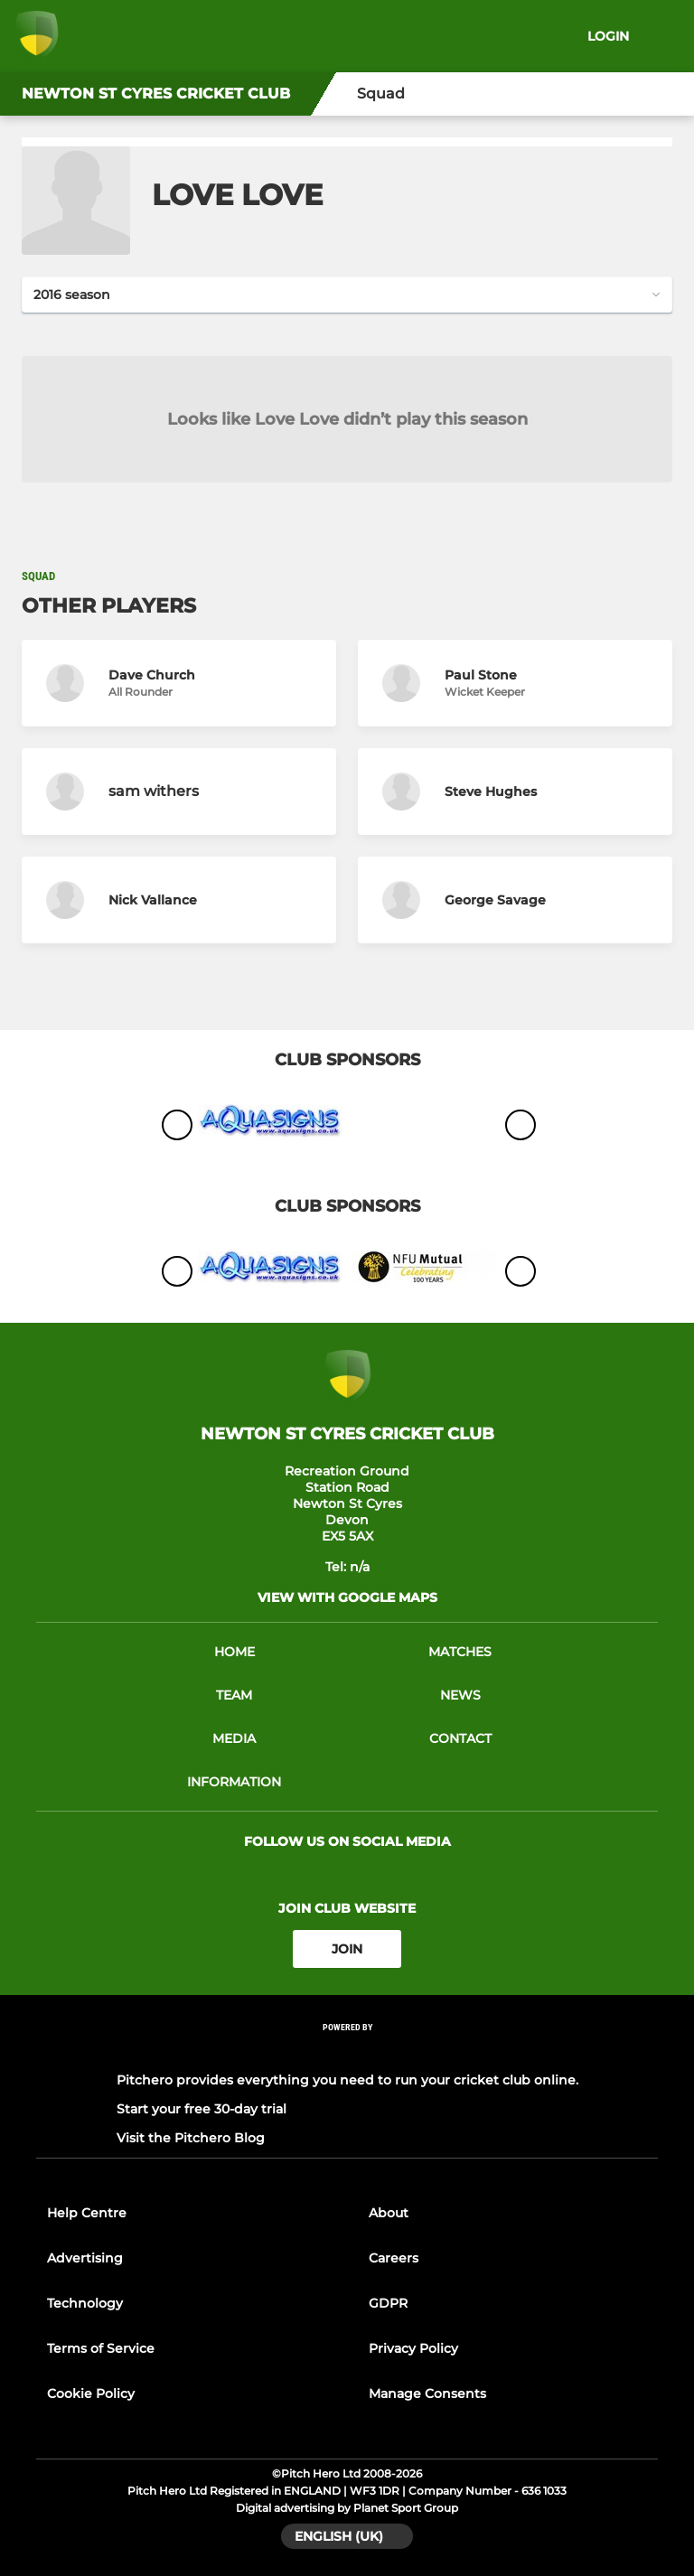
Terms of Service (101, 2348)
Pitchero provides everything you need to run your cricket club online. (347, 2080)
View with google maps (347, 1597)
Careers (393, 2258)
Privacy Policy (413, 2348)
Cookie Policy (91, 2393)
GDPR (388, 2303)
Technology (85, 2303)
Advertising (85, 2258)
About (388, 2213)
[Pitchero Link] (347, 2051)
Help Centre (87, 2213)
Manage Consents (427, 2393)
